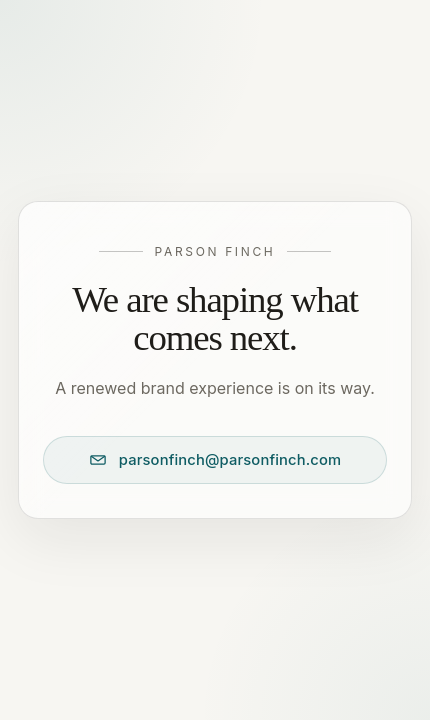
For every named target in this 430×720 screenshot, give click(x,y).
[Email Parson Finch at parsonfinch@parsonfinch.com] (215, 460)
